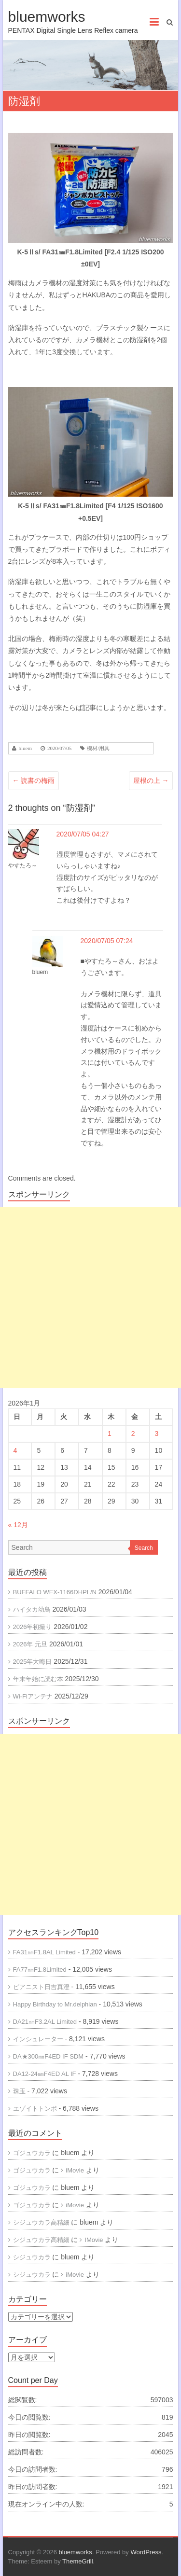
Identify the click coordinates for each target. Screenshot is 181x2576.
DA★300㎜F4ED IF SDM (48, 2056)
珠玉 (19, 2091)
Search (144, 1548)
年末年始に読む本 (38, 1679)
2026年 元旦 (30, 1644)
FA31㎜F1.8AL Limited (44, 1952)
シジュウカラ (32, 2257)
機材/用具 (98, 748)
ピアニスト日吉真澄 (41, 1987)
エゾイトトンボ (35, 2108)
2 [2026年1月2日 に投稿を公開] (133, 1433)
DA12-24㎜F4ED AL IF (44, 2073)
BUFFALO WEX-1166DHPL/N (55, 1592)
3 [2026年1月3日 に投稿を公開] (157, 1433)
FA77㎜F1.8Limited (40, 1969)
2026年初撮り (32, 1626)
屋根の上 (151, 780)
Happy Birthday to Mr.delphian (55, 2004)
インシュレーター (38, 2039)
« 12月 (18, 1525)
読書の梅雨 (34, 780)
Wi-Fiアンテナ (33, 1696)
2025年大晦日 (32, 1661)
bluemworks (46, 17)
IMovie (93, 2239)
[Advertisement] (90, 1297)
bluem (25, 748)
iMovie (75, 2170)
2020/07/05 (59, 748)
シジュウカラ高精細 (41, 2222)
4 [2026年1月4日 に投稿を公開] (15, 1450)
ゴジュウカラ (32, 2153)
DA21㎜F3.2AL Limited (45, 2021)
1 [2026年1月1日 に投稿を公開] (109, 1433)
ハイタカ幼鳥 (32, 1609)
